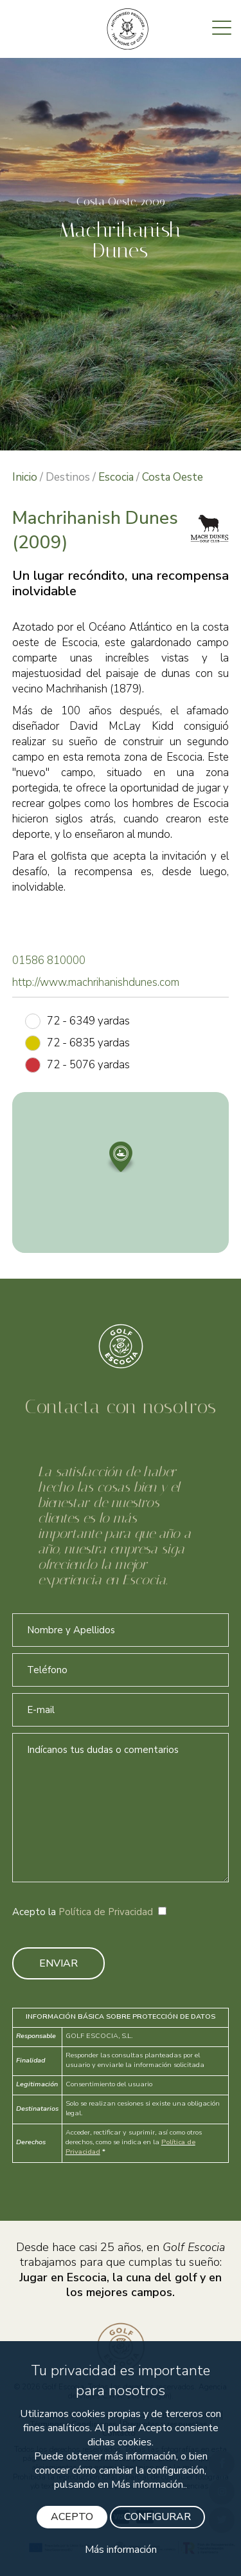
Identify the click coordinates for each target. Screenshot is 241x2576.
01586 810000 (48, 960)
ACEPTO (72, 2517)
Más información (121, 2550)
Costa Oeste (172, 477)
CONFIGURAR (157, 2517)
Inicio (24, 477)
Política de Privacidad (105, 1911)
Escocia (116, 477)
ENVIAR (58, 1963)
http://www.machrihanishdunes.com (95, 982)
